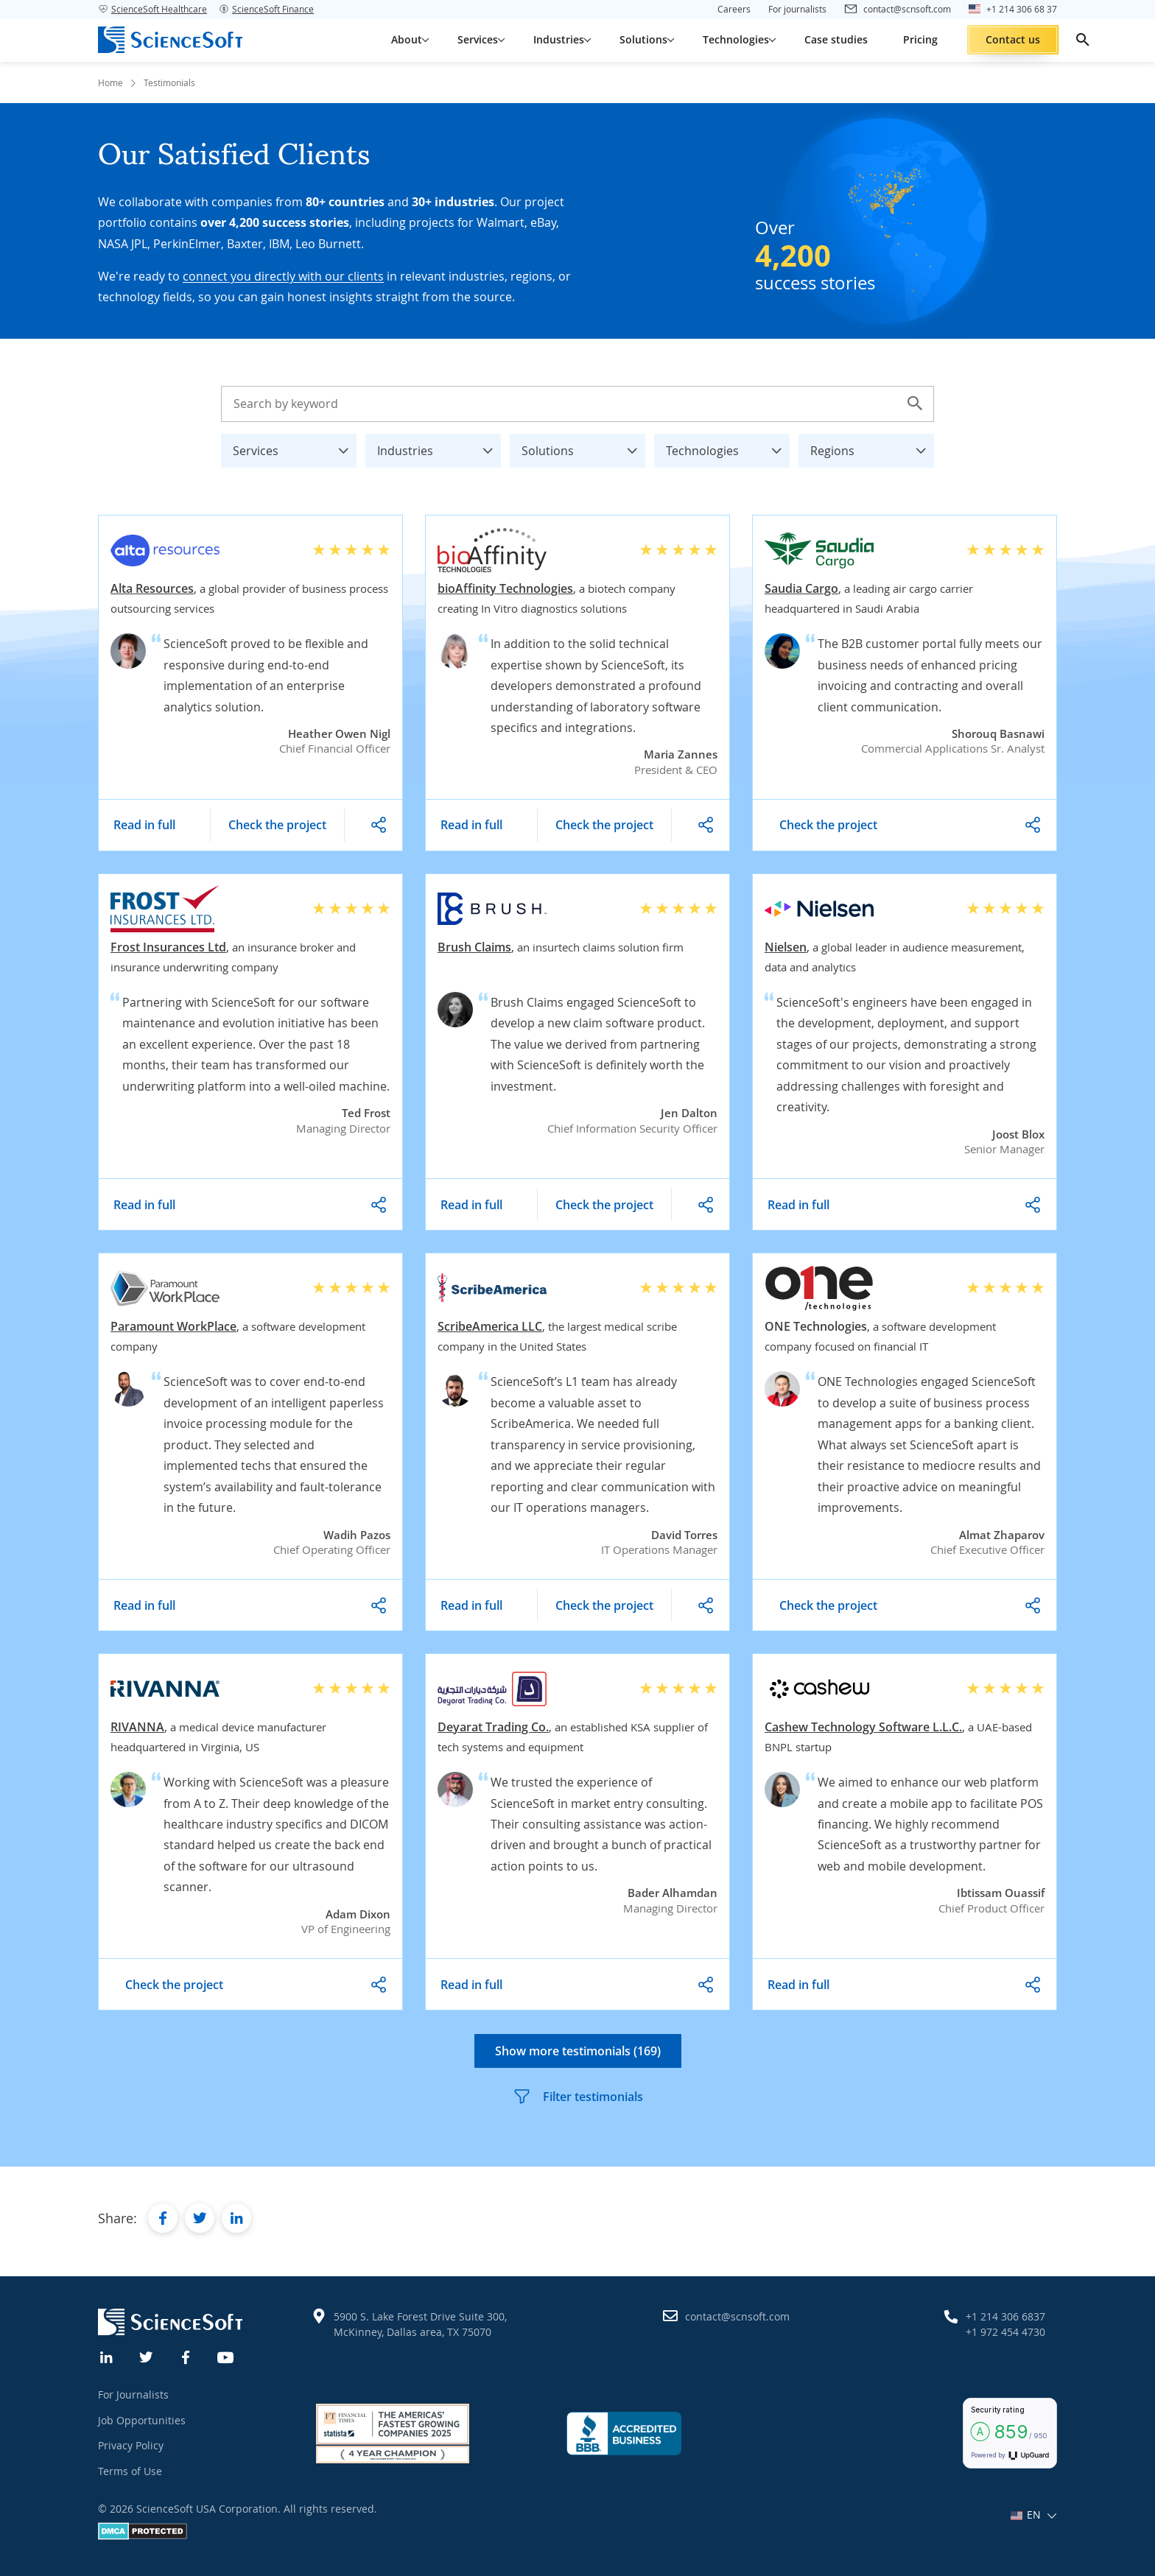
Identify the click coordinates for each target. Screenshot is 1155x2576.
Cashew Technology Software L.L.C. (863, 1727)
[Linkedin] (107, 2356)
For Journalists (133, 2394)
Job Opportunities (142, 2420)
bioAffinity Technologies (505, 588)
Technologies (728, 447)
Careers (734, 9)
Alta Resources (152, 588)
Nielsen (786, 947)
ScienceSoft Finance (266, 9)
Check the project (277, 825)
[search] (1082, 39)
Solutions (583, 447)
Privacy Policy (131, 2445)
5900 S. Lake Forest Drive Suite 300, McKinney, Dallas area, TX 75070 (420, 2324)
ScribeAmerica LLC (490, 1326)
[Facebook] (186, 2356)
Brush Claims (474, 947)
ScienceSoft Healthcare (152, 9)
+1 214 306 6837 (1005, 2316)
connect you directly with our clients (283, 276)
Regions (872, 447)
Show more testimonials (578, 2051)
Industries (439, 447)
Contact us (1013, 39)
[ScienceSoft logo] (170, 40)
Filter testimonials (578, 2096)
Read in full (144, 825)
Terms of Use (130, 2471)
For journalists (797, 9)
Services (295, 447)
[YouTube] (226, 2356)
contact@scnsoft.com (737, 2316)
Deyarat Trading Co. (493, 1727)
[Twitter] (146, 2356)
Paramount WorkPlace (173, 1326)
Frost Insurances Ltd (168, 947)
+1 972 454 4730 (1005, 2332)
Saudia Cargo (801, 588)
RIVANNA (137, 1727)
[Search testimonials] (577, 403)
